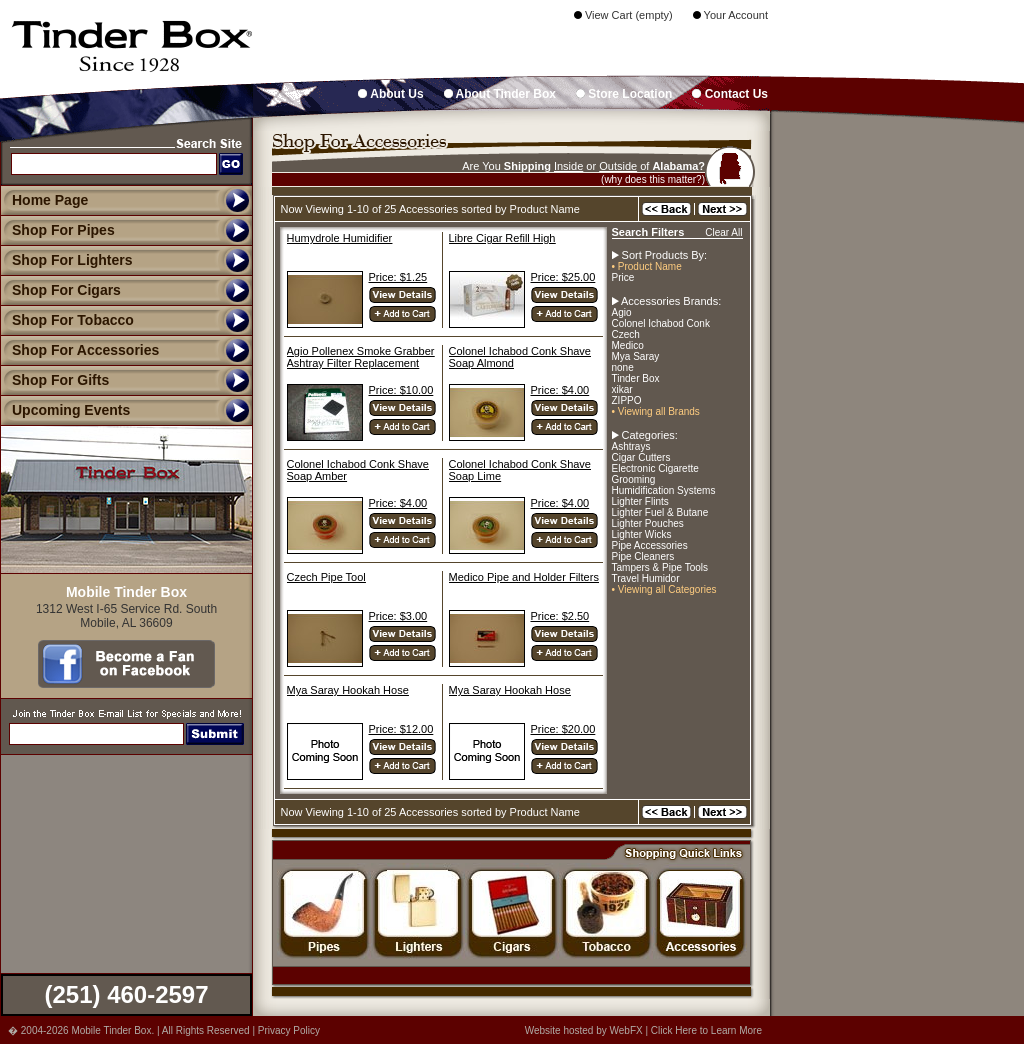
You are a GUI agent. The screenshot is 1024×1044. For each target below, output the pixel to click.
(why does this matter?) (653, 179)
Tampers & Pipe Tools (660, 567)
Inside (568, 166)
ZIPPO (627, 400)
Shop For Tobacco (67, 320)
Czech (626, 334)
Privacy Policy (289, 1030)
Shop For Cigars (60, 290)
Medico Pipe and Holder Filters (524, 577)
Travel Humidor (646, 578)
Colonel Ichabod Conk (661, 323)
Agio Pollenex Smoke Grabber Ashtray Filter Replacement (361, 357)
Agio (622, 312)
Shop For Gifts (54, 380)
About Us (390, 94)
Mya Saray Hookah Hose (348, 690)
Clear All (723, 232)
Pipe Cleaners (643, 556)
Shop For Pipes (57, 230)
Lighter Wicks (642, 534)
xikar (622, 389)
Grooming (634, 479)
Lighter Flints (640, 501)
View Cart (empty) (623, 15)
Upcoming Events (65, 410)
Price (623, 277)
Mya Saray (636, 356)
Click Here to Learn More (706, 1030)
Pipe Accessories (650, 545)
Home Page (50, 200)
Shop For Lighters (66, 260)
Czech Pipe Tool (326, 577)
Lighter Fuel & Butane (660, 512)
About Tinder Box (500, 94)
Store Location (624, 94)
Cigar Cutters (641, 457)
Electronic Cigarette (655, 468)
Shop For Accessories (79, 350)
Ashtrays (631, 446)
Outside (618, 166)
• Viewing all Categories (664, 589)
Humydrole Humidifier (340, 238)
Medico (628, 345)
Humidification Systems (664, 490)
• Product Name (647, 266)
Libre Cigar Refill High (502, 238)
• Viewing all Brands (656, 411)
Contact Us (730, 94)
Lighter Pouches (648, 523)
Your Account (730, 15)
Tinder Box (636, 378)
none (623, 367)
